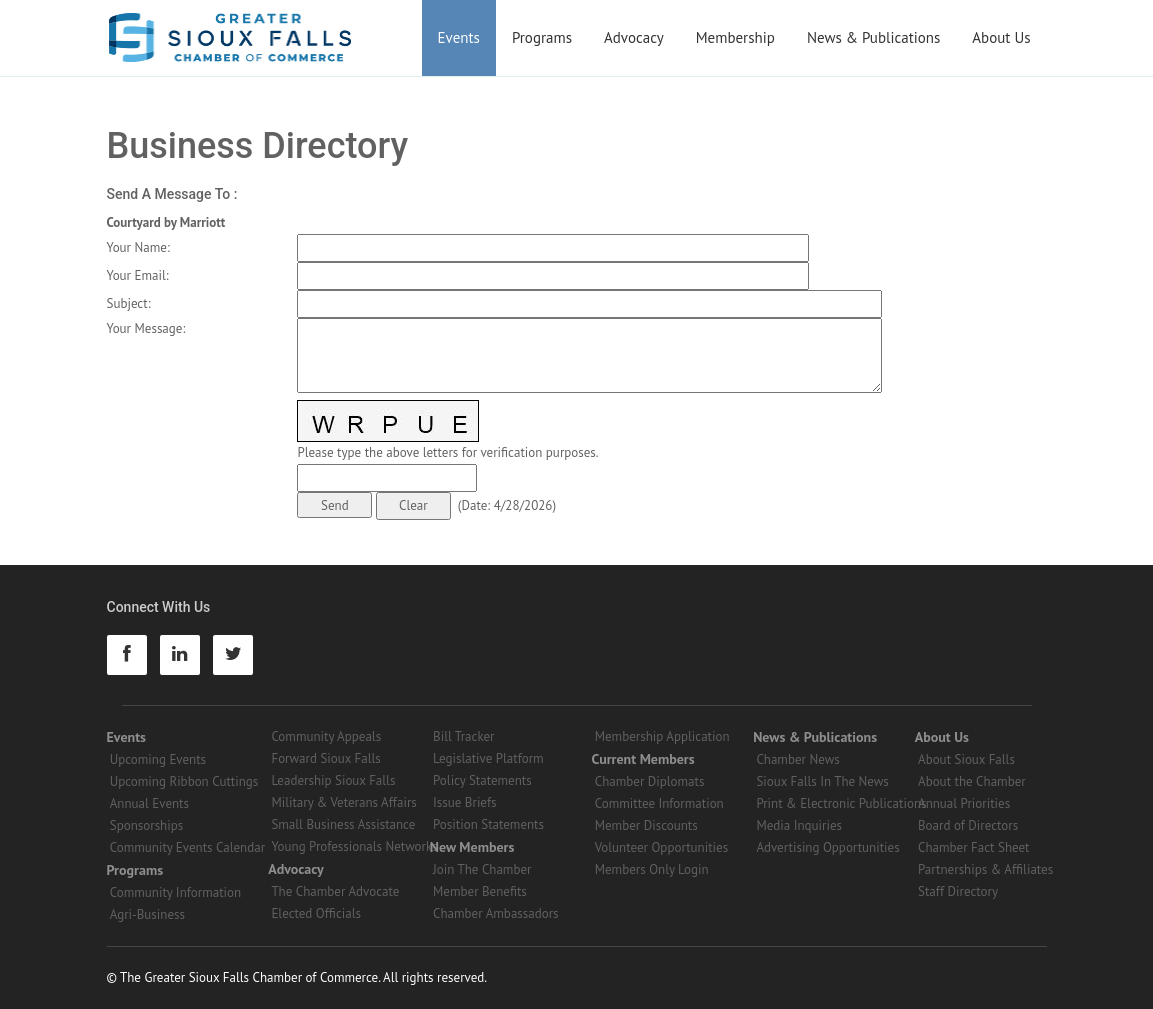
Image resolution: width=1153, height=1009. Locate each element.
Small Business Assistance (343, 824)
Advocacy (634, 37)
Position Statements (488, 824)
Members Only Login (652, 869)
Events (459, 37)
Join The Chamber (482, 869)
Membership (735, 37)
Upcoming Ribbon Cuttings (184, 781)
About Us (1001, 37)
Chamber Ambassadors (496, 913)
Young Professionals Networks (354, 846)
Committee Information (659, 803)
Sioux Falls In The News (822, 781)
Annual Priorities (964, 803)
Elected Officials (316, 913)
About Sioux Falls (966, 759)
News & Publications (873, 37)
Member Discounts (646, 825)
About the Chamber (972, 781)
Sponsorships (146, 825)
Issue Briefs (465, 802)
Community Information (175, 892)
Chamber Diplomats (650, 781)
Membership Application (662, 736)
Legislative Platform (488, 758)
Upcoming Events (158, 759)
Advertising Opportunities (827, 847)
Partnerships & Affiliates (985, 869)
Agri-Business (147, 914)
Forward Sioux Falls (325, 758)
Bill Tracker (463, 736)
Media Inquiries (799, 825)
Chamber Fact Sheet (973, 847)
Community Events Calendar (187, 847)
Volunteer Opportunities (661, 847)
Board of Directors (968, 825)
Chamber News (797, 759)
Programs (542, 37)
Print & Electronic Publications (841, 803)
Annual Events (149, 803)
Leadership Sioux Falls (333, 780)
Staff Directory (958, 891)
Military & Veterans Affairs (343, 802)
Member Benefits (480, 891)
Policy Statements (482, 780)
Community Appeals (326, 736)
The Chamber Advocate (335, 891)
